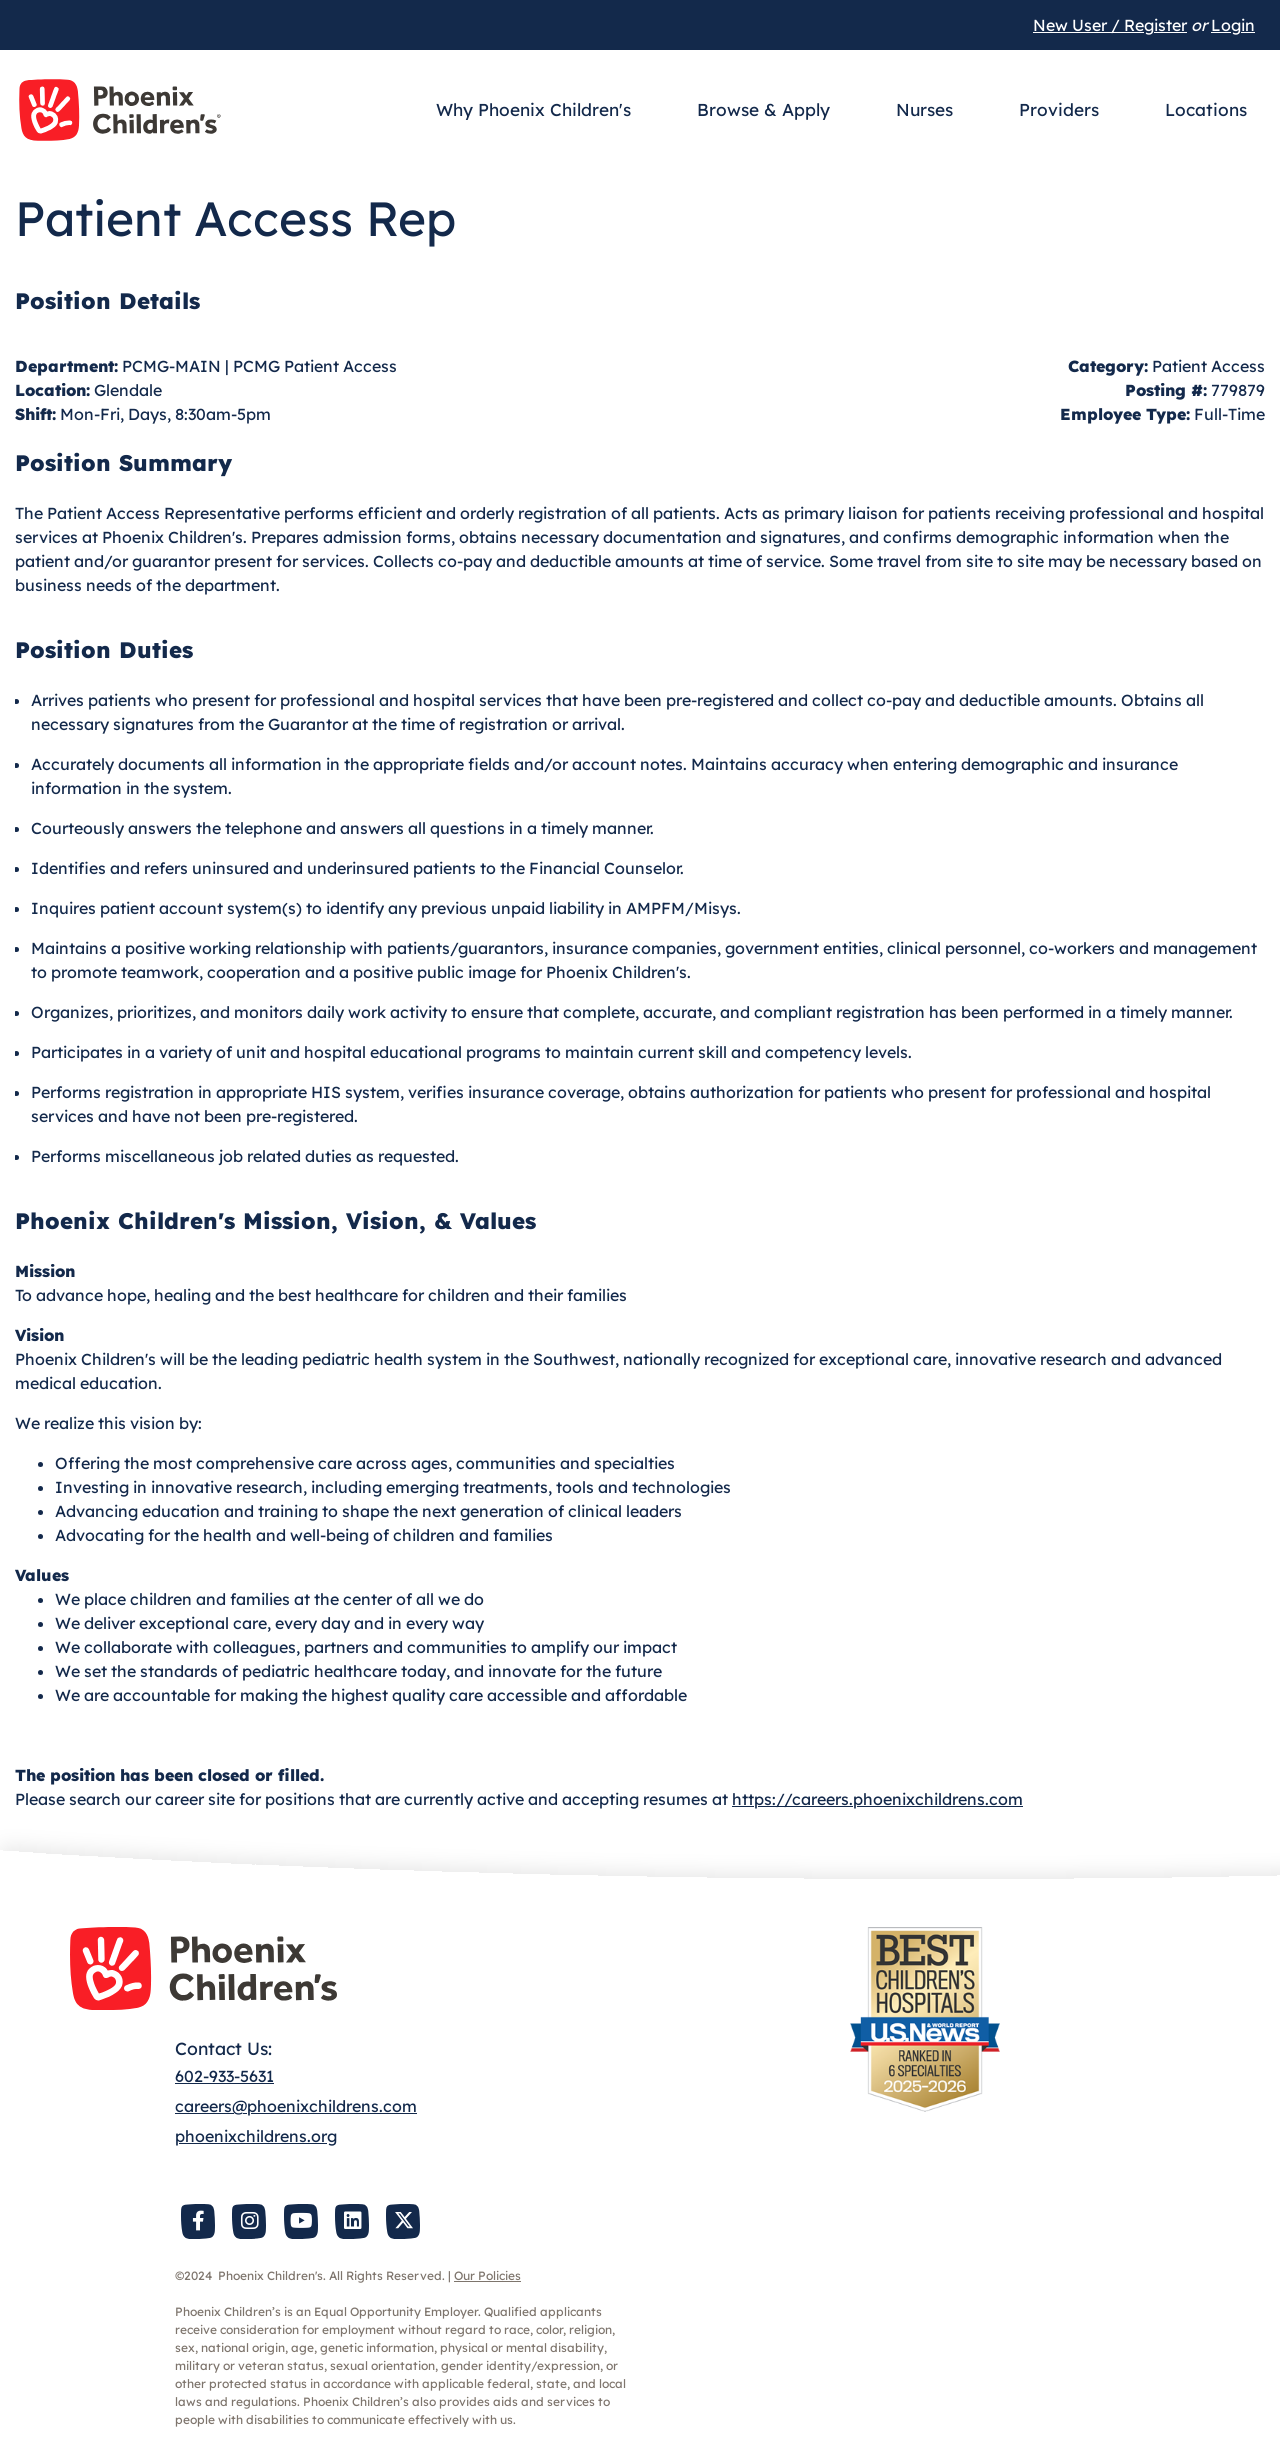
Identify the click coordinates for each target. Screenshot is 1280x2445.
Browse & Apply (763, 109)
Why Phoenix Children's (533, 109)
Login (1233, 25)
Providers (1059, 109)
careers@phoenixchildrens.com (296, 2106)
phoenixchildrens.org (256, 2136)
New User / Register (1110, 25)
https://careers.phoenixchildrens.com (877, 1799)
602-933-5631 (224, 2076)
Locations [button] (1206, 109)
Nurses (924, 109)
